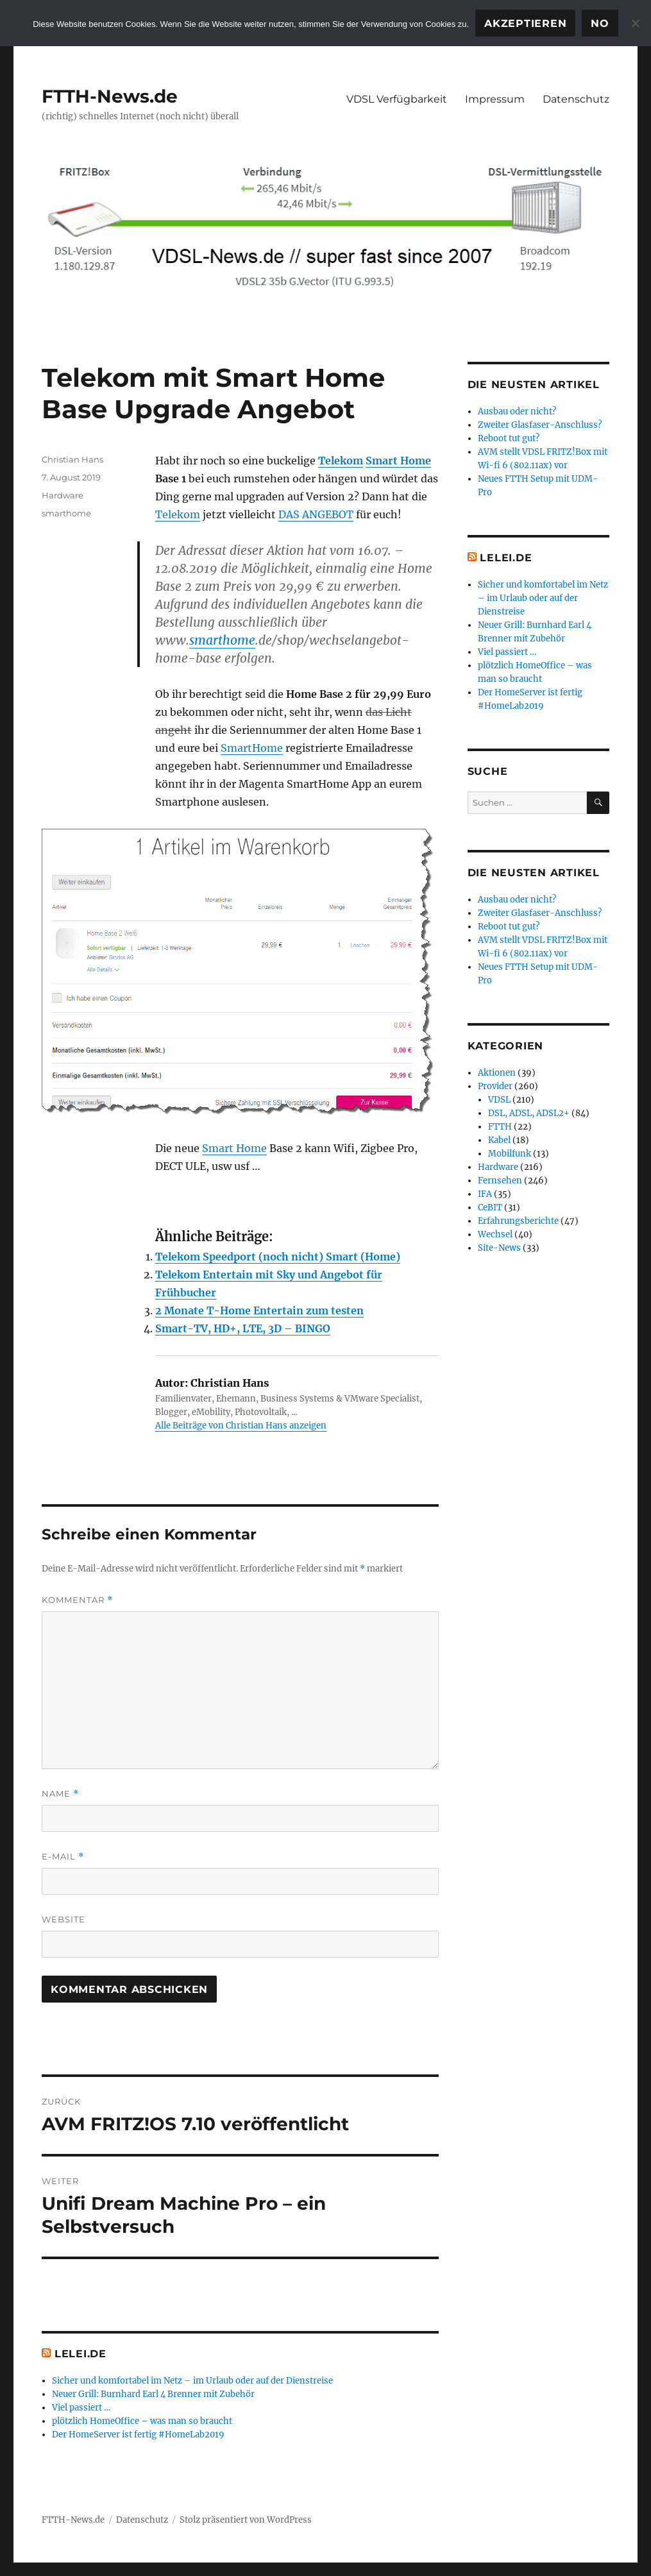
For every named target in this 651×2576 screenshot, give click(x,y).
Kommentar (77, 1600)
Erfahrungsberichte (518, 1221)
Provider (495, 1086)
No (600, 23)
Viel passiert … (81, 2407)
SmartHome (252, 747)
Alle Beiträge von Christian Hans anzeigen (240, 1425)
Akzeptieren (525, 23)
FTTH (500, 1126)
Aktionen (497, 1072)
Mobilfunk (509, 1153)
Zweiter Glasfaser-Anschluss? (540, 424)
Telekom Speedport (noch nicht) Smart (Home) (277, 1256)
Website (63, 1919)
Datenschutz (576, 99)
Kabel (499, 1140)
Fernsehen (500, 1180)
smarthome (222, 640)
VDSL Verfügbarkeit (396, 99)
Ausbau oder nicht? (517, 411)
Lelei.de (80, 2354)
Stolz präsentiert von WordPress (246, 2519)
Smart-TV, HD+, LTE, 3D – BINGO (242, 1328)
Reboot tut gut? (508, 438)
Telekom (340, 460)
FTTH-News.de (110, 96)
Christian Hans (72, 459)
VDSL (499, 1099)
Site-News (499, 1247)
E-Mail (63, 1856)
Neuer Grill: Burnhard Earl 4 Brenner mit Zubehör (153, 2394)
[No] (635, 23)
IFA (485, 1194)
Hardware (62, 495)
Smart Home (398, 460)
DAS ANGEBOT (315, 514)
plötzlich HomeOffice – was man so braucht (142, 2421)
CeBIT (490, 1207)
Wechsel (495, 1234)
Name (60, 1793)
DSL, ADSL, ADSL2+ (529, 1113)
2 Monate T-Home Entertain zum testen (259, 1310)
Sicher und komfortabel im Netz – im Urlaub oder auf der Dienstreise (192, 2380)
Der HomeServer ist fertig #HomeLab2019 (138, 2434)
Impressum (495, 99)
